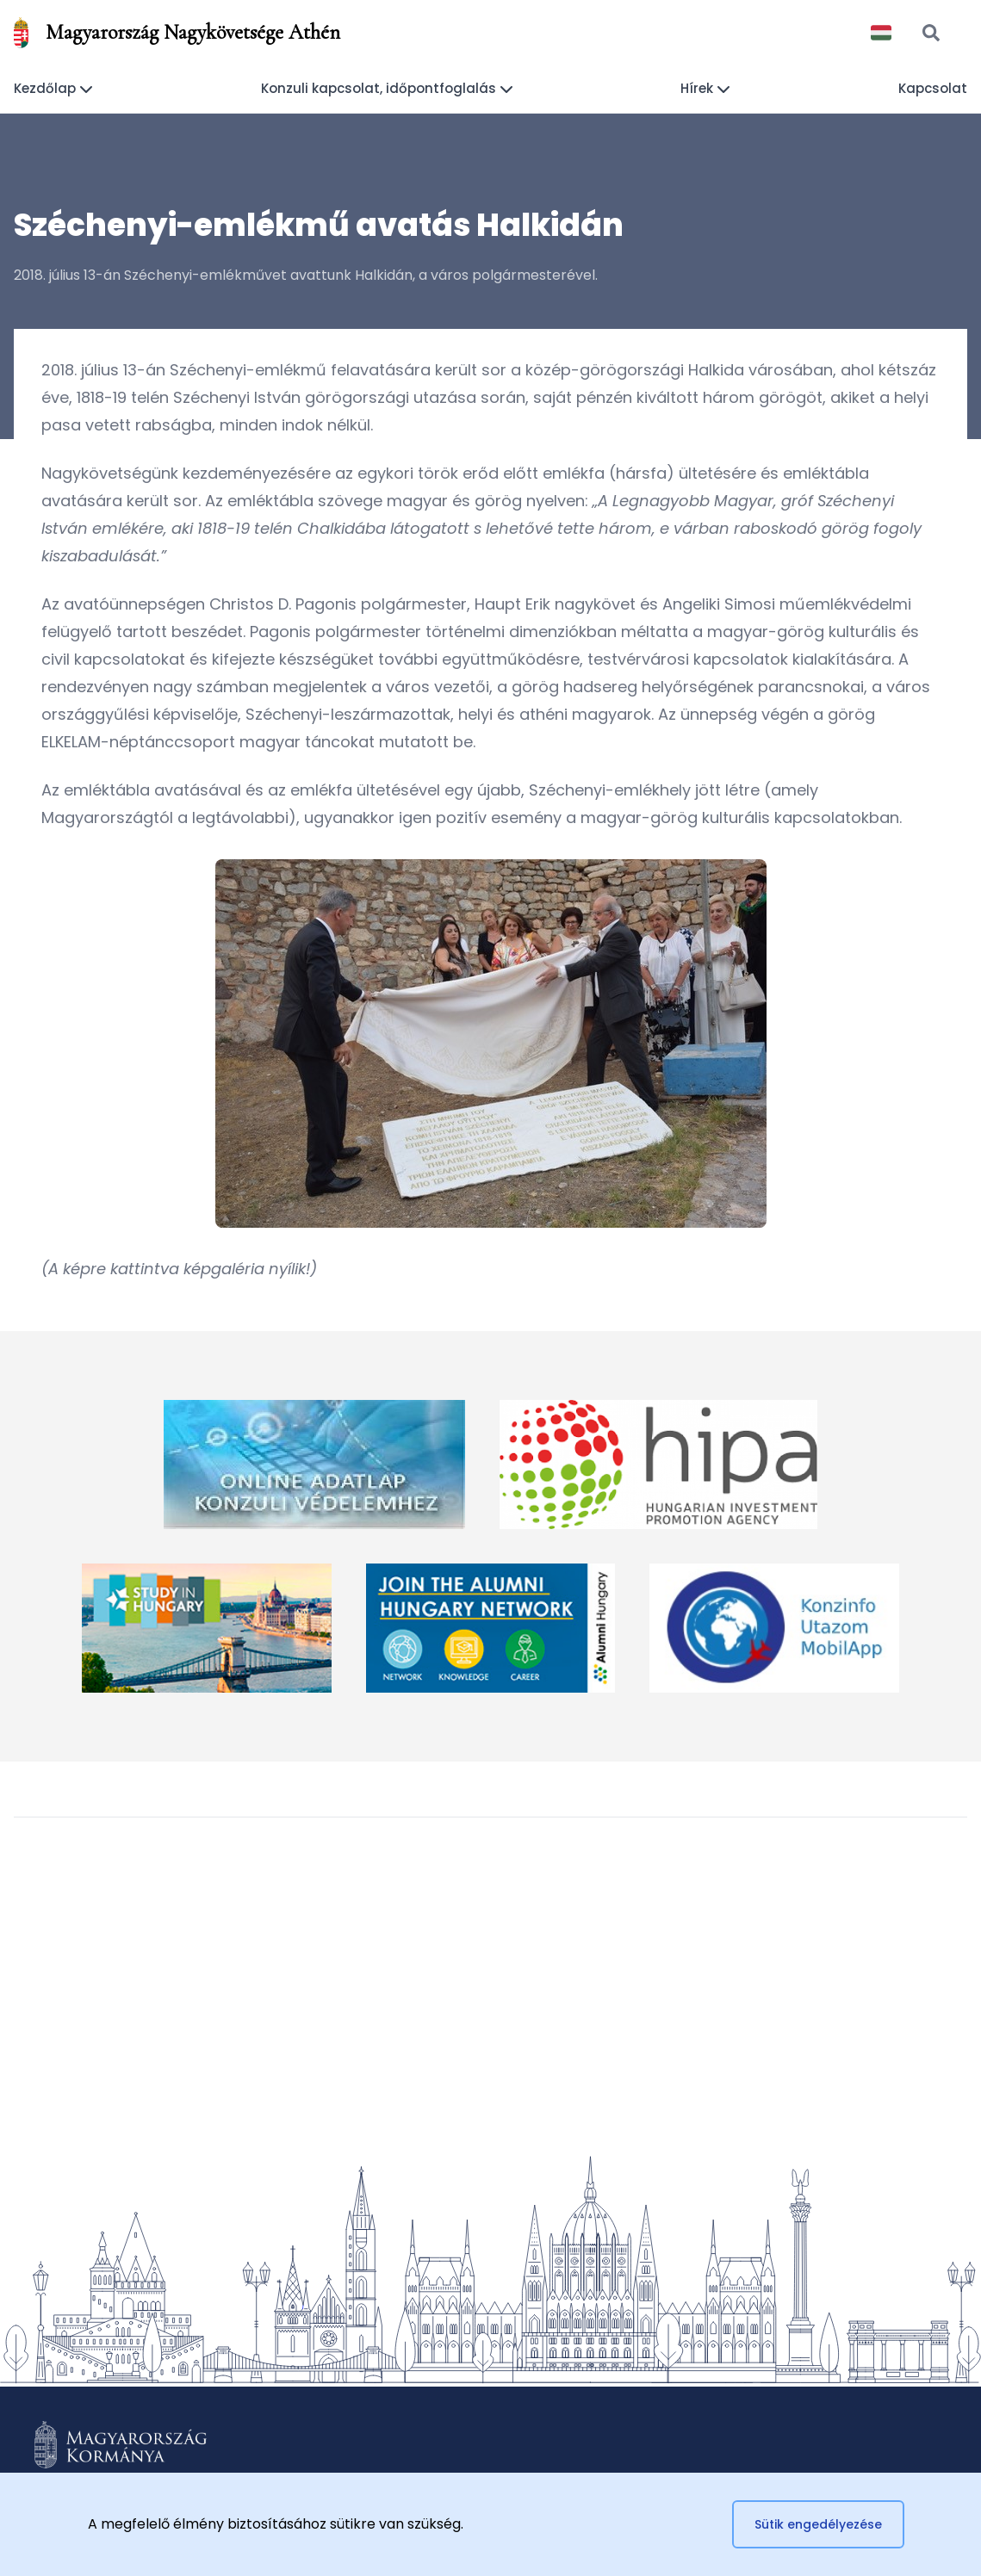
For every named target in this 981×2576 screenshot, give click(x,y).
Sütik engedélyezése (818, 2524)
